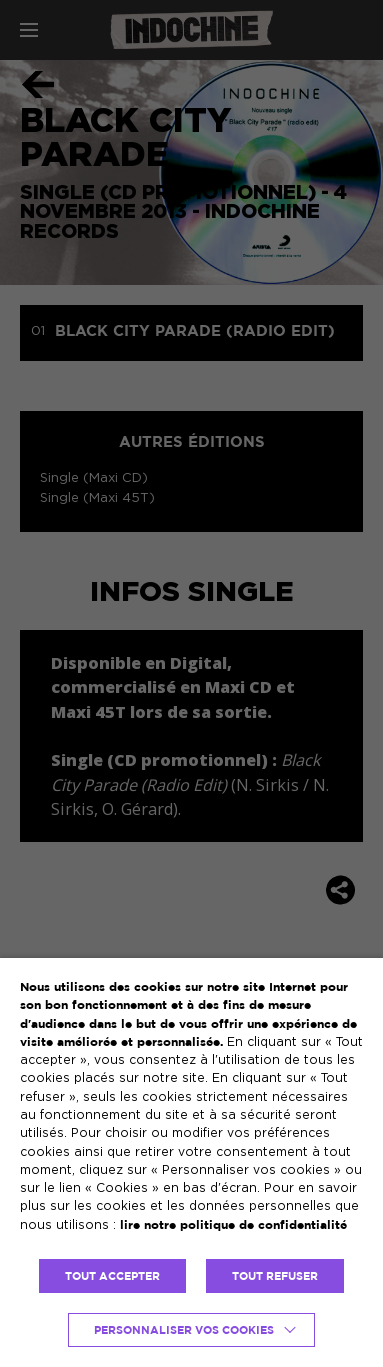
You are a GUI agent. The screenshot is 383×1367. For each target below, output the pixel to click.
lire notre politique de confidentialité (233, 1224)
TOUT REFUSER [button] (275, 1276)
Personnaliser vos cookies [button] (184, 1330)
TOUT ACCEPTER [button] (112, 1276)
